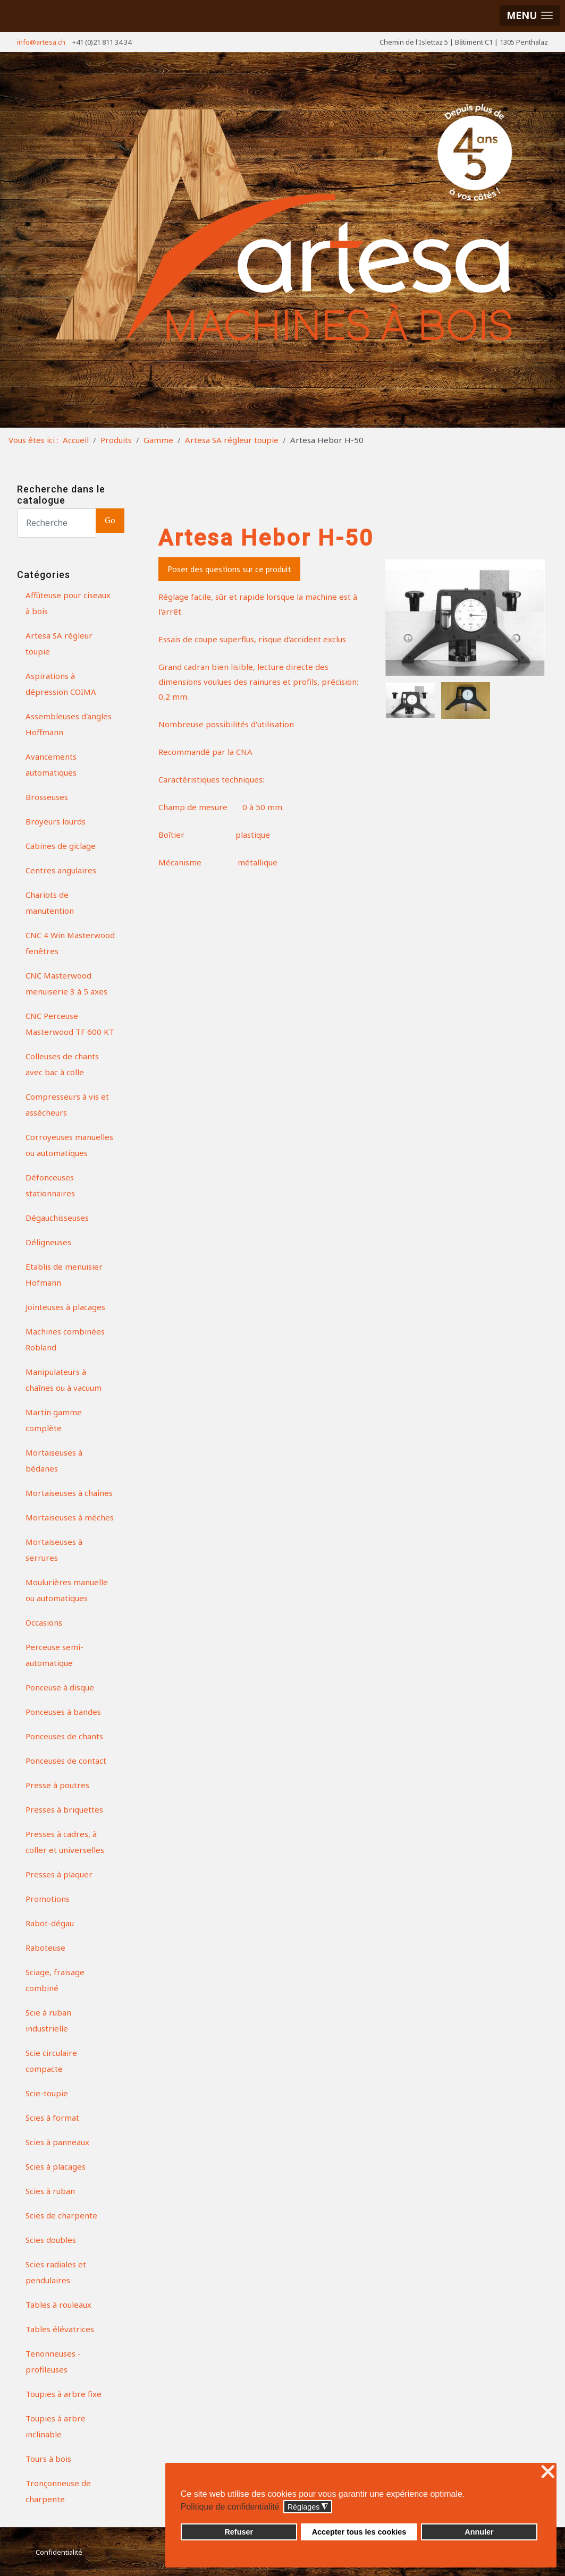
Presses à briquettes (64, 1809)
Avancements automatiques (51, 764)
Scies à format (52, 2117)
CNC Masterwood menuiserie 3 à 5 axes (66, 983)
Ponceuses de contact (66, 1760)
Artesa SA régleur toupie (59, 643)
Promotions (48, 1898)
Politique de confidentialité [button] (230, 2506)
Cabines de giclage (61, 845)
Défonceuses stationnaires (50, 1185)
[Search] (56, 522)
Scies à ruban (50, 2191)
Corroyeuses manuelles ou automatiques (69, 1145)
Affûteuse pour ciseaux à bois (68, 603)
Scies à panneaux (57, 2142)
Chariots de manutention (50, 902)
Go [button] (110, 520)
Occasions (44, 1622)
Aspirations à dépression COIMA (61, 683)
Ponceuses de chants (64, 1736)
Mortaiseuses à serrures (54, 1549)
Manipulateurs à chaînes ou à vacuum (64, 1379)
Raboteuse (45, 1947)
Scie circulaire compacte (51, 2060)
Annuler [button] (479, 2532)
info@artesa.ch (41, 42)
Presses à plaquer (59, 1874)
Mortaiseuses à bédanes (54, 1460)
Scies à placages (56, 2166)
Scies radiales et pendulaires (56, 2272)
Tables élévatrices (60, 2329)
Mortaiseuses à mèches (70, 1517)
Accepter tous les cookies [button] (359, 2532)
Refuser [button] (238, 2532)
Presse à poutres (57, 1785)
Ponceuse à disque (60, 1687)
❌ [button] (548, 2472)
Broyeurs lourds (56, 821)
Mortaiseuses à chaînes (69, 1492)
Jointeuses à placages (65, 1307)
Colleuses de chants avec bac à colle (62, 1064)
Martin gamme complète (54, 1420)
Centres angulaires (61, 870)
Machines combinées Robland (65, 1339)
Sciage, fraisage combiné (55, 1980)
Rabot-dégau (50, 1923)
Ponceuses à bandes (63, 1711)
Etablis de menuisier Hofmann (64, 1274)
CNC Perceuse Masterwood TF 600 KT (70, 1023)
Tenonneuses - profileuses (53, 2361)
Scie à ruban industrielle (48, 2020)
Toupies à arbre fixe (64, 2393)
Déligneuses (48, 1242)
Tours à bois (48, 2458)
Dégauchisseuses (57, 1217)
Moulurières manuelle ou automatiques (67, 1590)
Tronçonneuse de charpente (58, 2491)
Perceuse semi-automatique (54, 1655)
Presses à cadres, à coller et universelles (65, 1842)
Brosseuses (47, 797)
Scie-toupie (47, 2093)
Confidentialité (59, 2552)
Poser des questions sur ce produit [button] (229, 569)
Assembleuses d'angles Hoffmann (69, 724)
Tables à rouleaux (58, 2304)
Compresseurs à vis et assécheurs (67, 1104)
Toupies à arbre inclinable (56, 2426)
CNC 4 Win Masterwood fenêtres (70, 943)
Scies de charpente (61, 2215)
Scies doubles (51, 2239)
